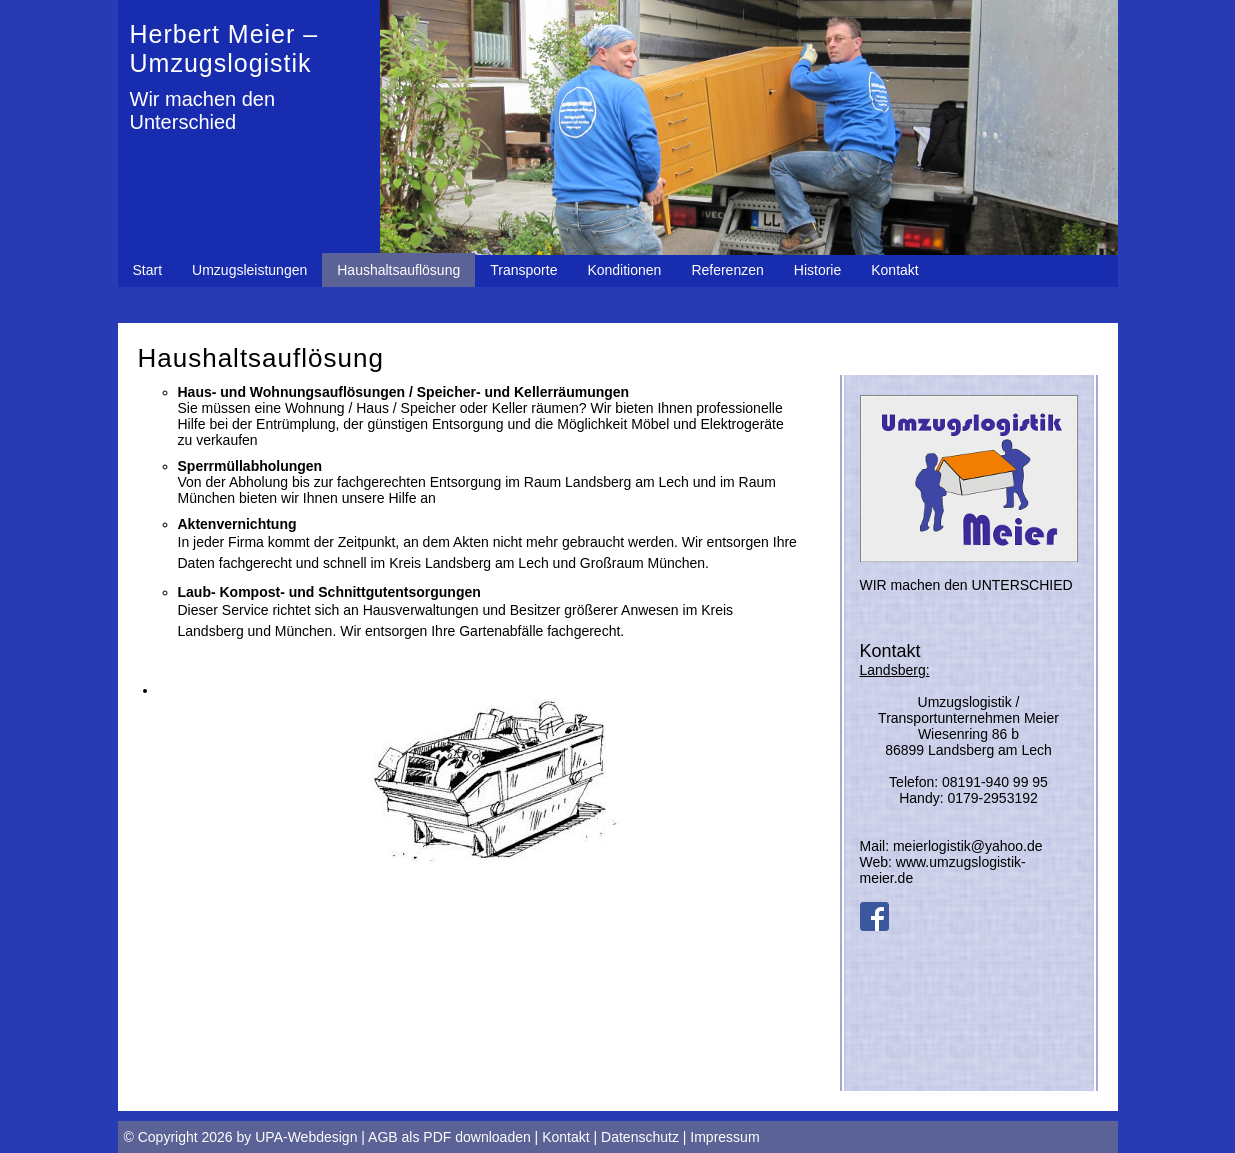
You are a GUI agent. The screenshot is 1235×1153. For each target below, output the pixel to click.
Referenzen (727, 270)
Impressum (724, 1137)
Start (148, 270)
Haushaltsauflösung (398, 270)
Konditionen (624, 270)
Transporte (523, 270)
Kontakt (894, 270)
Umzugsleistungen (249, 270)
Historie (817, 270)
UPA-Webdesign (306, 1137)
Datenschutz (640, 1137)
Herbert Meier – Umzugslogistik (224, 48)
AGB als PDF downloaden (449, 1137)
